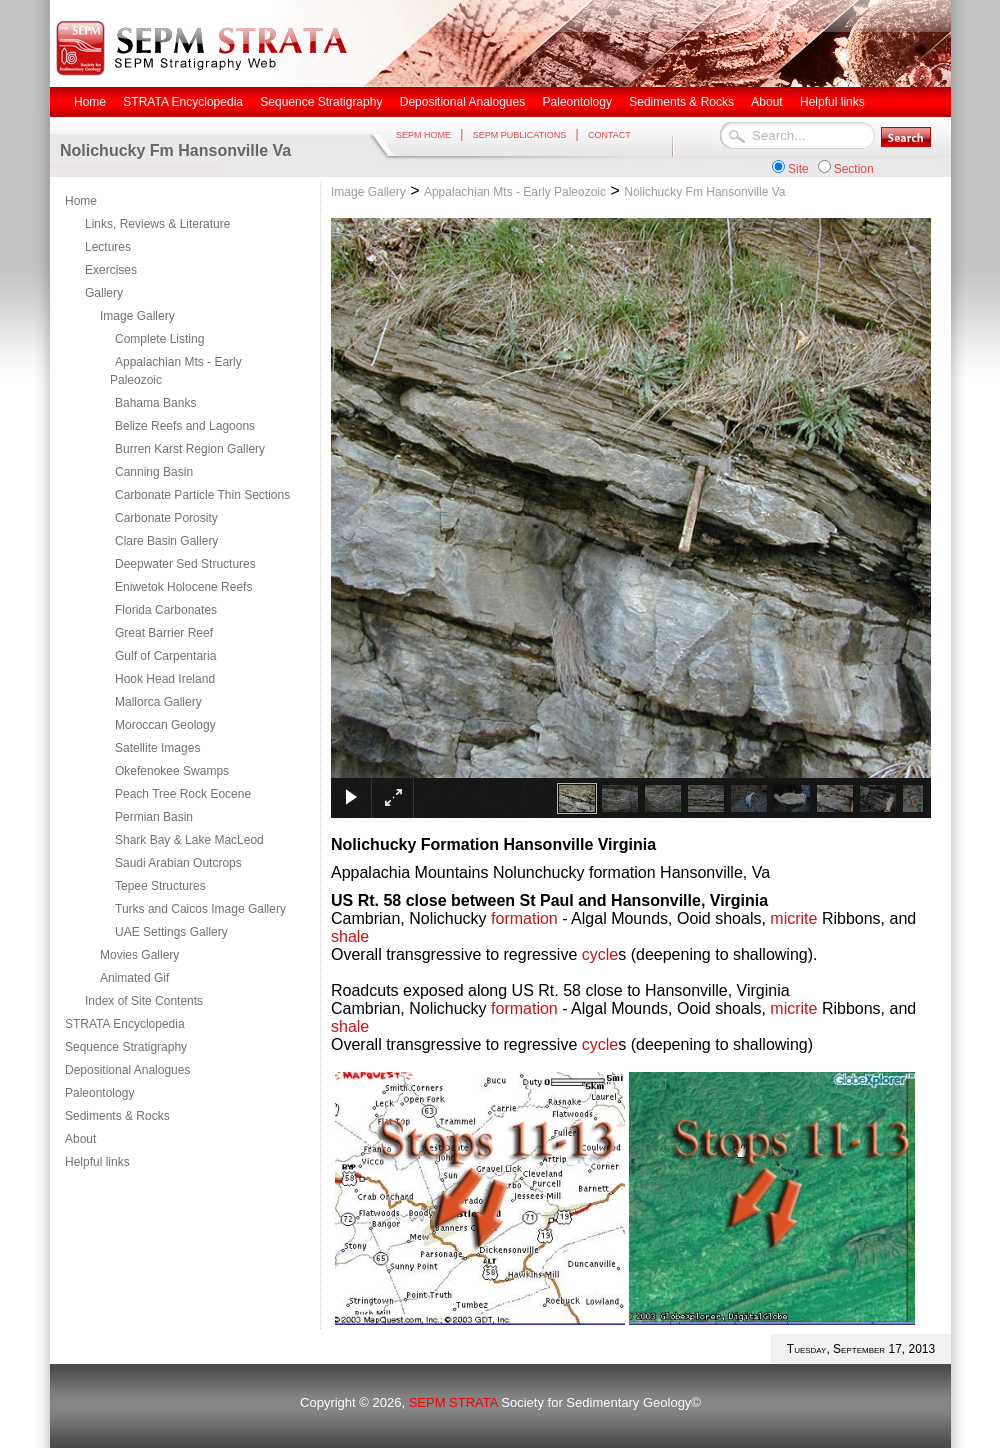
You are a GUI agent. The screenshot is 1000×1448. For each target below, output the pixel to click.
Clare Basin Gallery (166, 541)
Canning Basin (154, 472)
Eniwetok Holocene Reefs (183, 587)
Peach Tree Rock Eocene (183, 794)
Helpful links (97, 1162)
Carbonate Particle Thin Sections (202, 495)
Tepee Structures (160, 886)
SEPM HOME (423, 135)
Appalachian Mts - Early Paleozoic (176, 371)
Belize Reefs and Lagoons (185, 426)
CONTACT (609, 135)
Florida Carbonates (166, 610)
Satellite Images (157, 748)
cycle (600, 954)
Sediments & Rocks (117, 1116)
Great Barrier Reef (164, 633)
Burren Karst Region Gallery (190, 449)
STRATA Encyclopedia (125, 1024)
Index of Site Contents (144, 1001)
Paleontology (99, 1093)
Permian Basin (154, 817)
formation (524, 918)
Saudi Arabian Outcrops (178, 863)
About (80, 1139)
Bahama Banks (155, 403)
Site (798, 169)
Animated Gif (134, 978)
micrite (793, 918)
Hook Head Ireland (165, 679)
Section (854, 169)
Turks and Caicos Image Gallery (200, 909)
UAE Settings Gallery (171, 932)
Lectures (108, 247)
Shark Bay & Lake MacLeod (189, 840)
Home (81, 201)
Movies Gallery (139, 955)
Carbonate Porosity (166, 518)
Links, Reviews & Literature (157, 224)
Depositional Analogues (127, 1070)
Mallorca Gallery (158, 702)
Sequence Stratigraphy (126, 1047)
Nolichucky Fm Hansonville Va (704, 192)
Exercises (111, 270)
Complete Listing (159, 339)
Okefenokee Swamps (172, 771)
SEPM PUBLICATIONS (519, 135)
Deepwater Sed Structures (185, 564)
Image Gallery (137, 316)
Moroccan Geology (165, 725)
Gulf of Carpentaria (165, 656)
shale (350, 936)
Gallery (104, 293)
